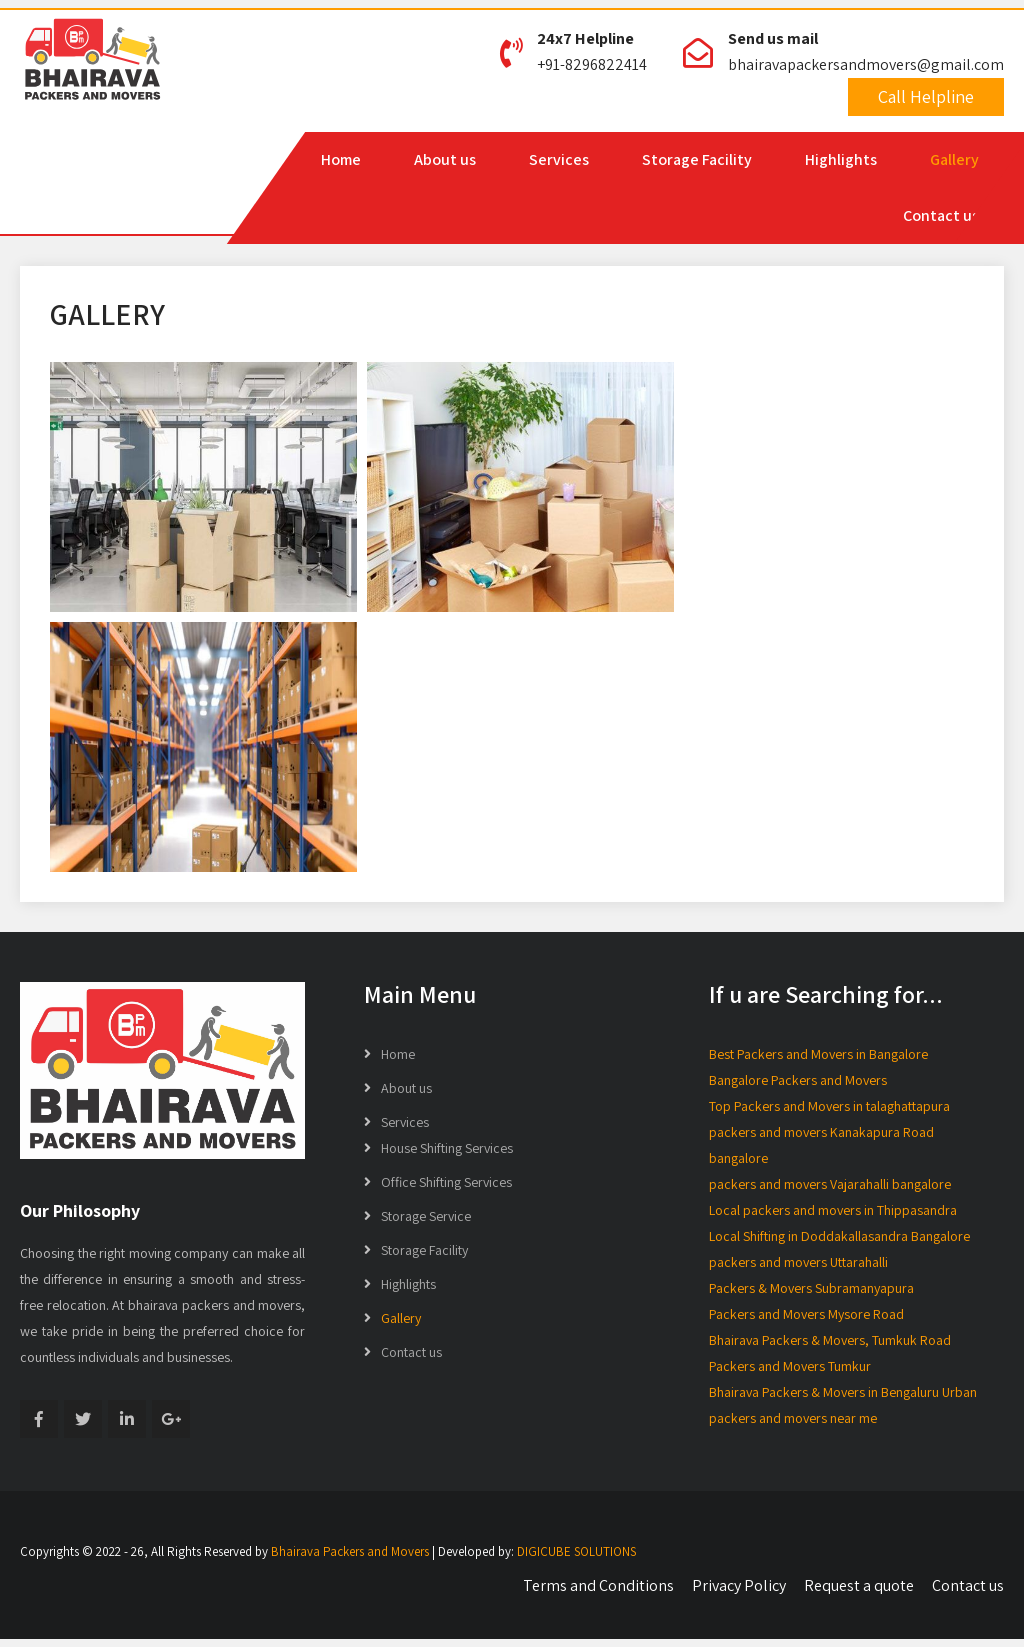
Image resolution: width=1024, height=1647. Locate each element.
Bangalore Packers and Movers (798, 1080)
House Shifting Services (447, 1148)
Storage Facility (697, 159)
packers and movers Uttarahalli (798, 1262)
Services (559, 159)
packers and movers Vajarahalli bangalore (830, 1184)
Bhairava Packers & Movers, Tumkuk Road (830, 1340)
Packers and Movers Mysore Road (806, 1314)
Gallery (954, 159)
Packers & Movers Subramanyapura (811, 1288)
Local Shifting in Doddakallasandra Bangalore (839, 1236)
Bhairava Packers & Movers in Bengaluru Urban (843, 1392)
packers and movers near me (793, 1418)
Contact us (941, 215)
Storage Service (426, 1216)
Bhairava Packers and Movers (350, 1551)
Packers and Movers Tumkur (790, 1366)
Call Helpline (926, 96)
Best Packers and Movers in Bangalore (818, 1054)
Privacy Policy (739, 1585)
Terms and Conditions (598, 1585)
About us (445, 159)
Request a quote (859, 1585)
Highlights (841, 159)
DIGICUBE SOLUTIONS (576, 1551)
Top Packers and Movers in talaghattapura (829, 1106)
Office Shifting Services (446, 1182)
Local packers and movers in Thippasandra (833, 1210)
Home (341, 159)
